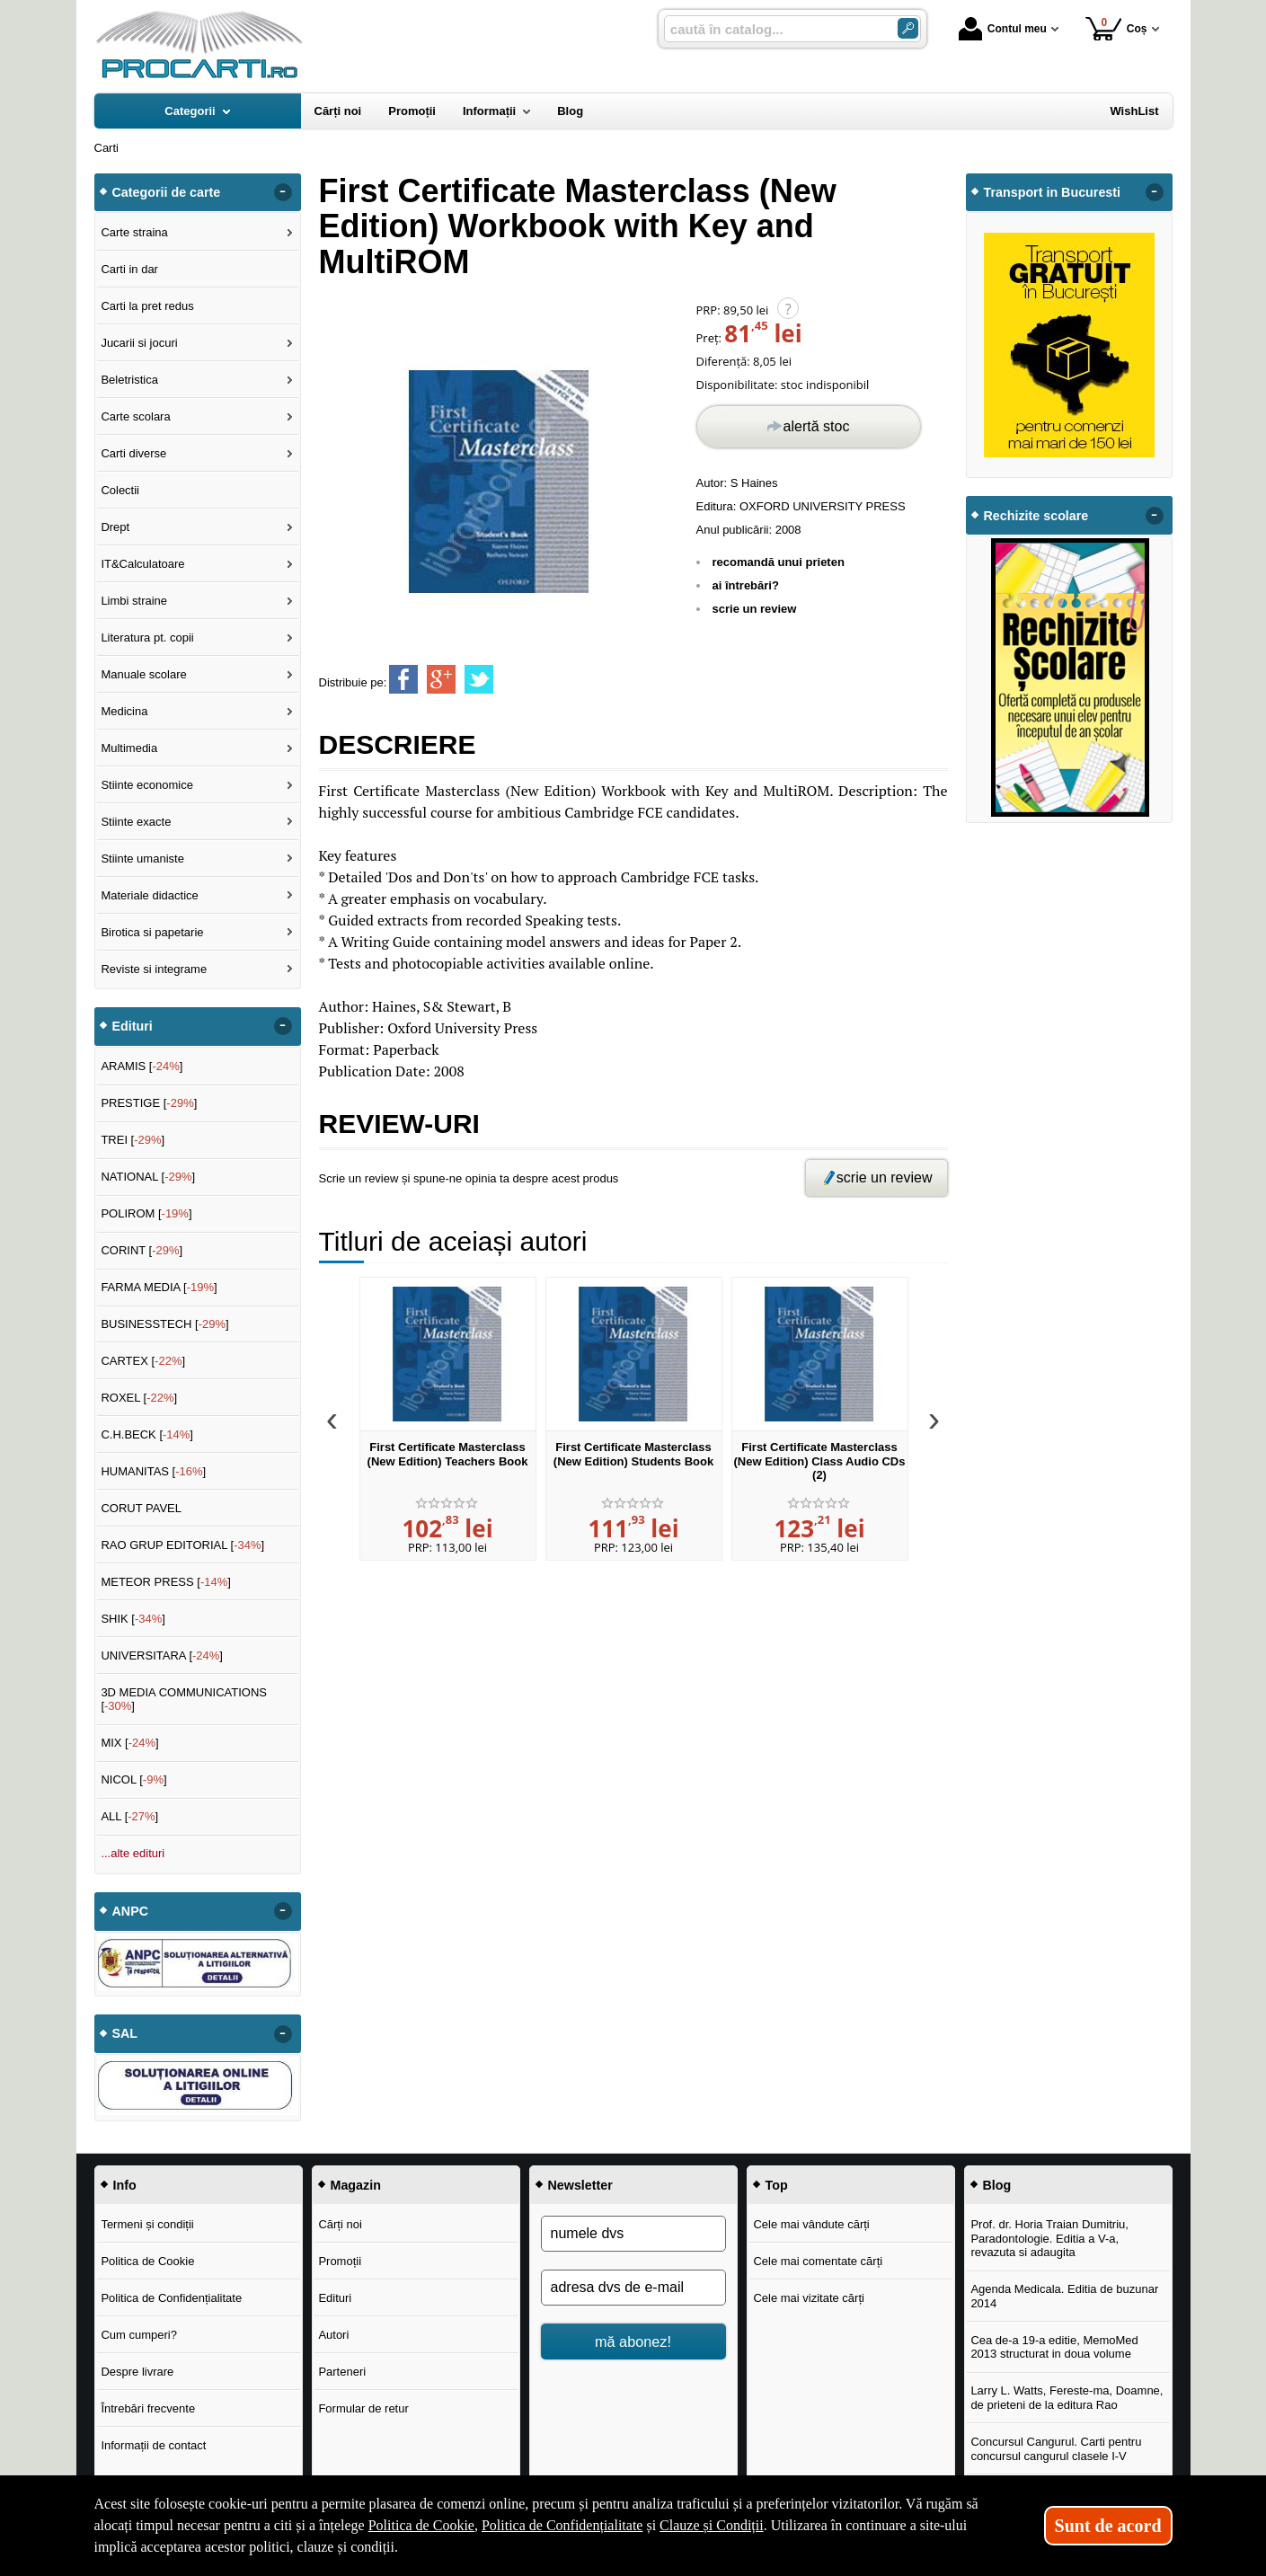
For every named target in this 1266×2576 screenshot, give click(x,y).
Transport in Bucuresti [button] (1052, 192)
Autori (333, 2334)
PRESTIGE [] (149, 1103)
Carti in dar (129, 269)
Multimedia (129, 748)
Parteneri (342, 2371)
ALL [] (129, 1816)
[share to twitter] (479, 679)
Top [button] (777, 2185)
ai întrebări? (746, 585)
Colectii (120, 490)
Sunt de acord (1108, 2526)
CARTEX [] (143, 1361)
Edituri (334, 2298)
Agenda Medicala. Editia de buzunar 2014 (1064, 2296)
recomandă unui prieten (779, 562)
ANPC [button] (130, 1911)
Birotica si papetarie (152, 932)
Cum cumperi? (139, 2334)
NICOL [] (133, 1779)
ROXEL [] (139, 1397)
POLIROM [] (146, 1213)
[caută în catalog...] (773, 29)
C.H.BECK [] (147, 1434)
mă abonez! (633, 2341)
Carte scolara (135, 416)
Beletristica (129, 379)
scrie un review (755, 608)
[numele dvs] (633, 2234)
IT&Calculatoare (142, 564)
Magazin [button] (356, 2185)
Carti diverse (133, 453)
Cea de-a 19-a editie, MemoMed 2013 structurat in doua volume (1054, 2347)
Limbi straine (134, 600)
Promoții (339, 2261)
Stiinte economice (147, 785)
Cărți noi (339, 2224)
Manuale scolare (143, 674)
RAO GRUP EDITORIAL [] (182, 1545)
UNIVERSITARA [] (162, 1655)
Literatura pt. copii (147, 637)
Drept (115, 527)
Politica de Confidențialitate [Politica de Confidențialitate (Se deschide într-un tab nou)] (562, 2525)
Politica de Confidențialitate (171, 2298)
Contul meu (1003, 28)
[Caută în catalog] (908, 28)
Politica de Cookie (147, 2261)
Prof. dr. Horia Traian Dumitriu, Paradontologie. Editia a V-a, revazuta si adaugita (1049, 2238)
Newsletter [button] (580, 2185)
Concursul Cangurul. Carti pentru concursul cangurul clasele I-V (1055, 2449)
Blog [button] (997, 2185)
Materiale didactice (149, 895)
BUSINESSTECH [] (164, 1324)
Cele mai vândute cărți (811, 2224)
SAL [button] (125, 2033)
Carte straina (134, 232)
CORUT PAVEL (141, 1508)
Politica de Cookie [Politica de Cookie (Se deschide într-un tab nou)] (421, 2525)
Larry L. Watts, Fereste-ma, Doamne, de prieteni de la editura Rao (1066, 2398)
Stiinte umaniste (142, 858)
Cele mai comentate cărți (817, 2261)
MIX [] (129, 1742)
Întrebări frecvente (148, 2408)
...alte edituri (132, 1853)
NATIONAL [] (148, 1176)
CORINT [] (141, 1250)
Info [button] (125, 2185)
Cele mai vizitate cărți (808, 2298)
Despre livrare (137, 2371)
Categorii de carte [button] (166, 192)
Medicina (124, 711)
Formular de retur (363, 2408)
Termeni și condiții (147, 2224)
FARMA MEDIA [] (159, 1287)
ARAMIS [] (141, 1066)
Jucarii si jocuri (139, 343)
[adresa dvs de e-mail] (633, 2288)
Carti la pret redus (147, 306)
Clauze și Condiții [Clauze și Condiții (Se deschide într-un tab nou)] (712, 2525)
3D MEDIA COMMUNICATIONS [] (184, 1699)
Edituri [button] (132, 1026)
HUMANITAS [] (153, 1471)
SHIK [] (133, 1618)
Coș (1116, 28)
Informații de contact (153, 2445)
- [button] (282, 192)
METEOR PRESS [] (166, 1582)
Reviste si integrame (154, 969)
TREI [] (132, 1139)
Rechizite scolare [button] (1036, 516)
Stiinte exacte (136, 821)
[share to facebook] (403, 679)
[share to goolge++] (441, 679)
